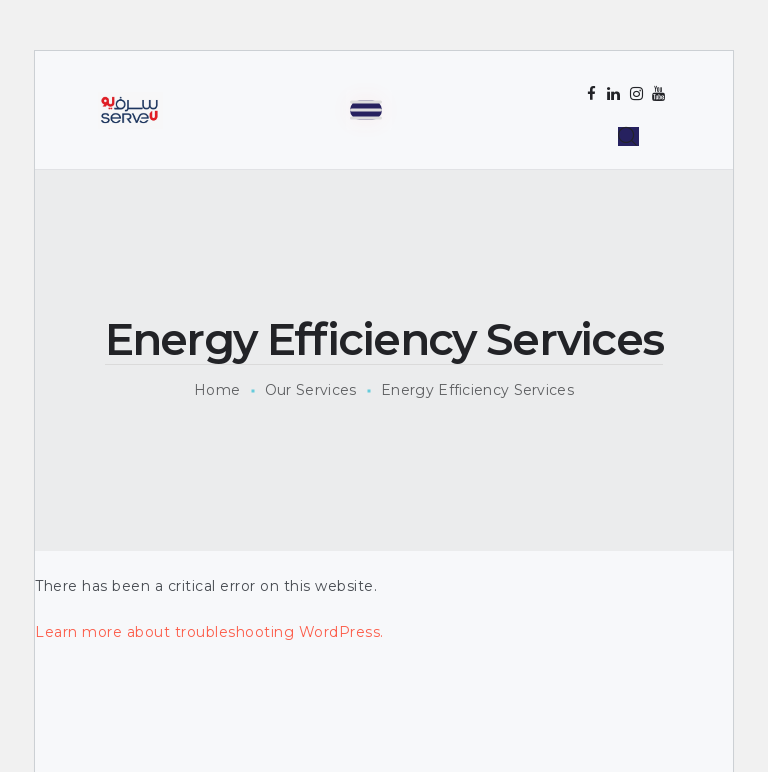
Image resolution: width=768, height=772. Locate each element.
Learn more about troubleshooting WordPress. (209, 632)
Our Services (311, 390)
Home (217, 390)
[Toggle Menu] (366, 109)
